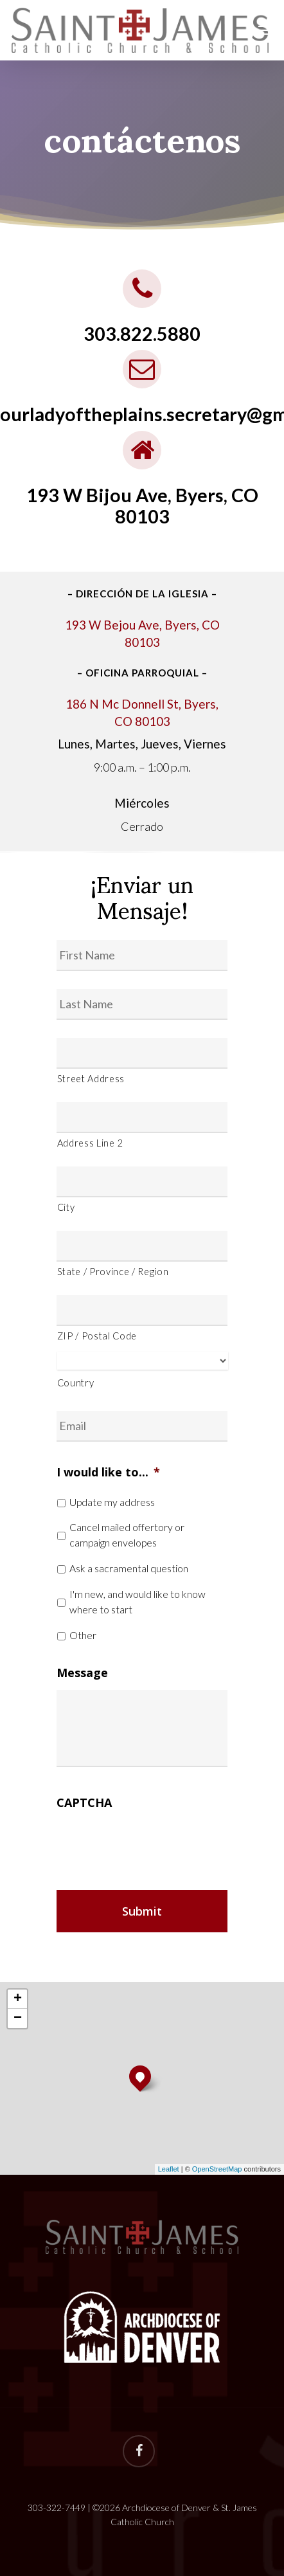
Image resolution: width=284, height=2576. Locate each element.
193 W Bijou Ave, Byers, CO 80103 (142, 506)
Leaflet (168, 2169)
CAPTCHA (84, 1802)
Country (75, 1382)
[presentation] (154, 1844)
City (66, 1207)
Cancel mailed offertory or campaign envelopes (126, 1534)
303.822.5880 (142, 334)
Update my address (112, 1502)
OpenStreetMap (217, 2169)
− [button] (17, 2018)
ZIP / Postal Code (97, 1335)
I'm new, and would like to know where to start (137, 1601)
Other (82, 1635)
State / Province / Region (113, 1271)
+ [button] (17, 1999)
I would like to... (108, 1472)
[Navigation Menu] (265, 30)
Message (82, 1672)
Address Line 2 (90, 1143)
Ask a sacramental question (128, 1568)
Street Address (91, 1078)
